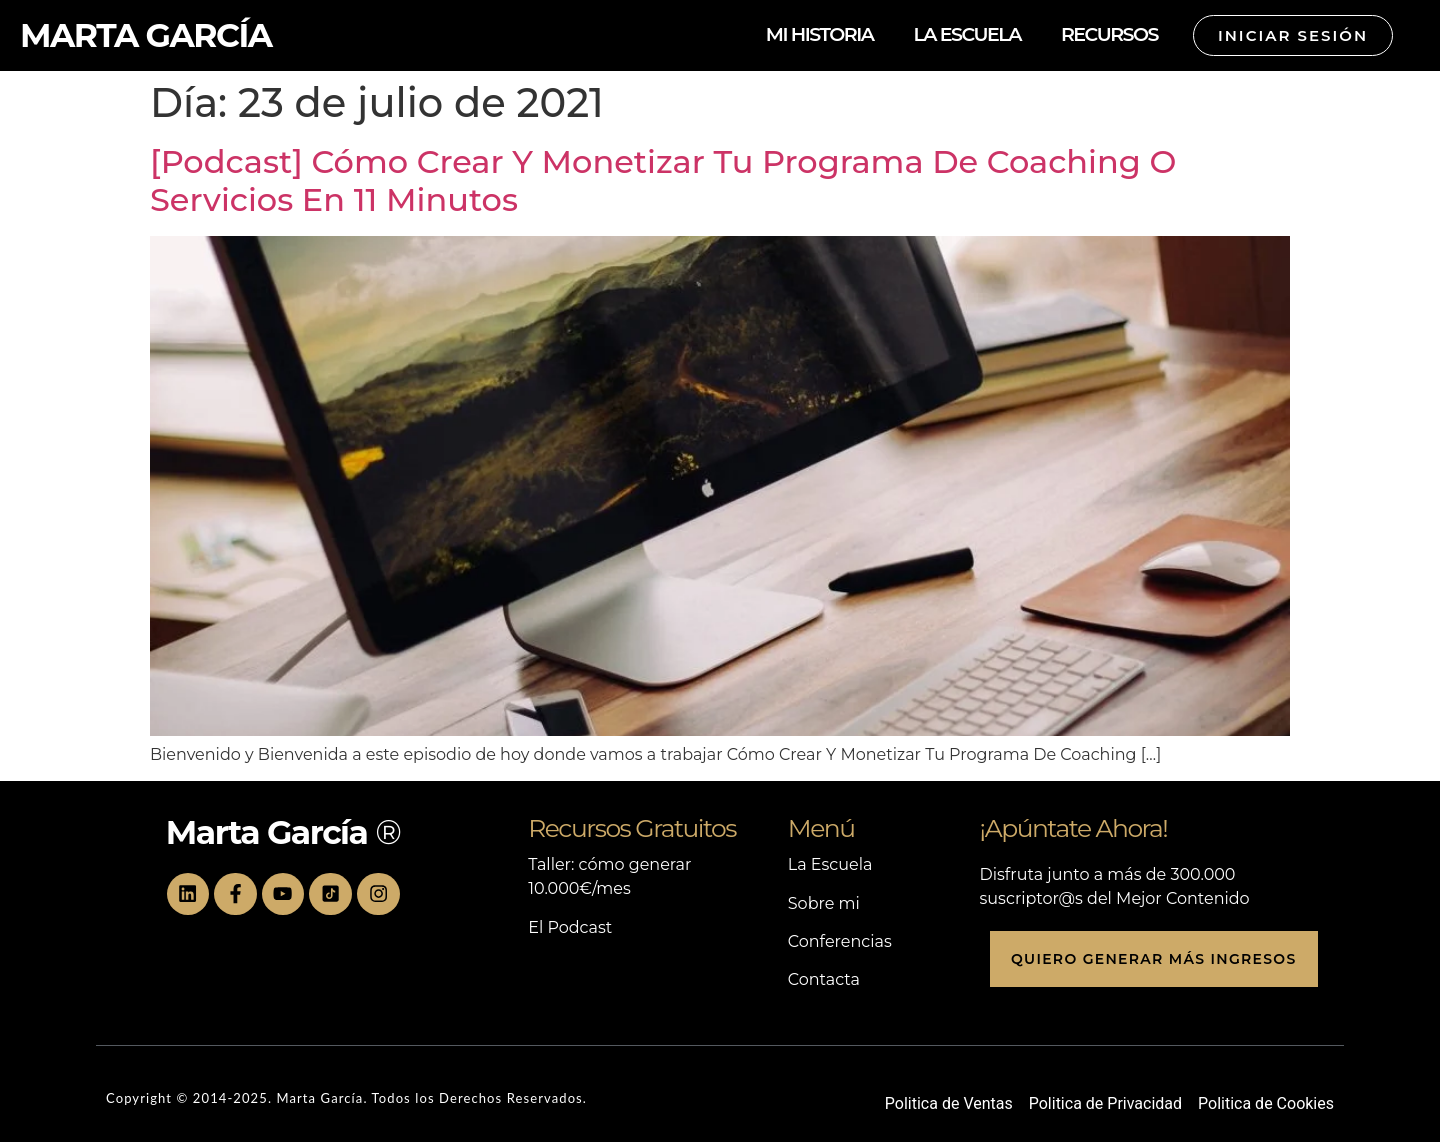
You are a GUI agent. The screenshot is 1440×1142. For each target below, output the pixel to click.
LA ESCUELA (967, 35)
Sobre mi (824, 903)
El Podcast (570, 927)
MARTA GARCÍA (146, 35)
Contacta (824, 979)
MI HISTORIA (820, 35)
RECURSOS (1109, 35)
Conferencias (840, 941)
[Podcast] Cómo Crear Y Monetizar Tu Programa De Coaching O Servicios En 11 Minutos (663, 180)
